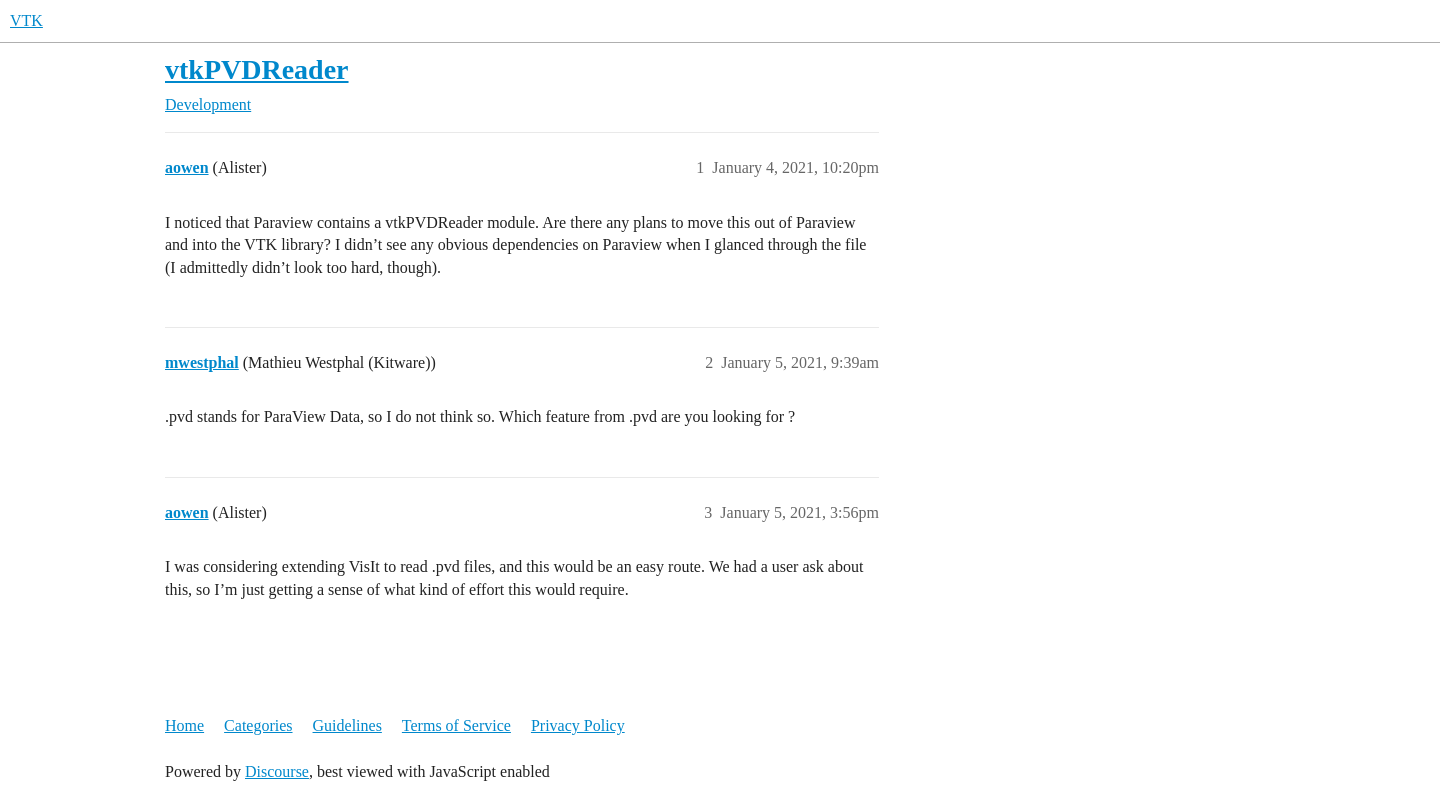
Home (184, 725)
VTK (26, 20)
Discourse (277, 771)
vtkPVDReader (257, 69)
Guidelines (347, 725)
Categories (258, 725)
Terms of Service (456, 725)
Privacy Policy (578, 725)
